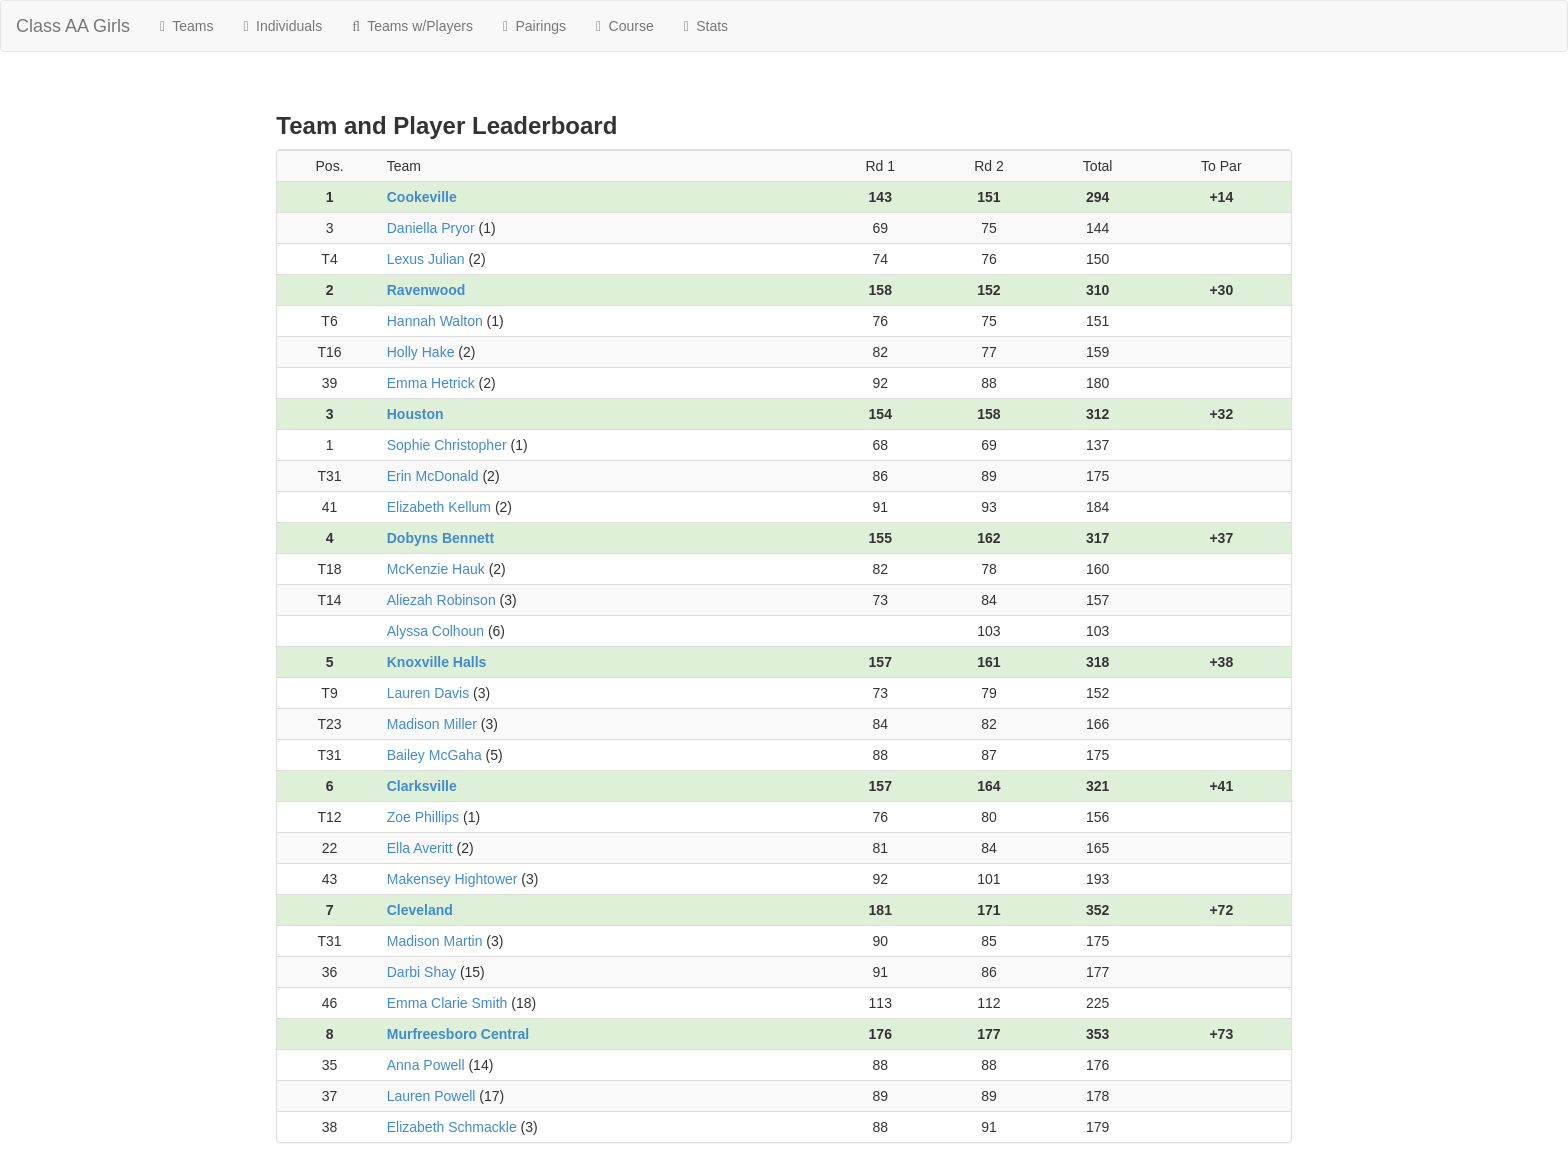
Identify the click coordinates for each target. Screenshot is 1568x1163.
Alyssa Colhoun (435, 631)
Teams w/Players (412, 26)
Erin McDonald (433, 476)
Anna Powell (426, 1065)
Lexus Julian (426, 259)
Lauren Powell (431, 1096)
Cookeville (422, 197)
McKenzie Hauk (436, 569)
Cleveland (420, 910)
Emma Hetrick (431, 383)
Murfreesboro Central (458, 1034)
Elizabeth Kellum (439, 507)
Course (625, 26)
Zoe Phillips (423, 817)
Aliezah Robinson (441, 600)
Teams (187, 26)
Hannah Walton (435, 321)
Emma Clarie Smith (447, 1003)
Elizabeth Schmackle (452, 1127)
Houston (415, 414)
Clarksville (422, 786)
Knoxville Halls (437, 662)
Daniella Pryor (431, 228)
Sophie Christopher (447, 445)
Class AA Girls (73, 26)
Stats (706, 26)
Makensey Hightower (452, 879)
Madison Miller (432, 724)
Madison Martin (435, 941)
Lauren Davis (428, 693)
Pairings (534, 26)
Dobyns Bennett (440, 538)
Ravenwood (426, 290)
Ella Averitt (420, 848)
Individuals (283, 26)
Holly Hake (421, 352)
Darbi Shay (421, 972)
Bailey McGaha (434, 755)
